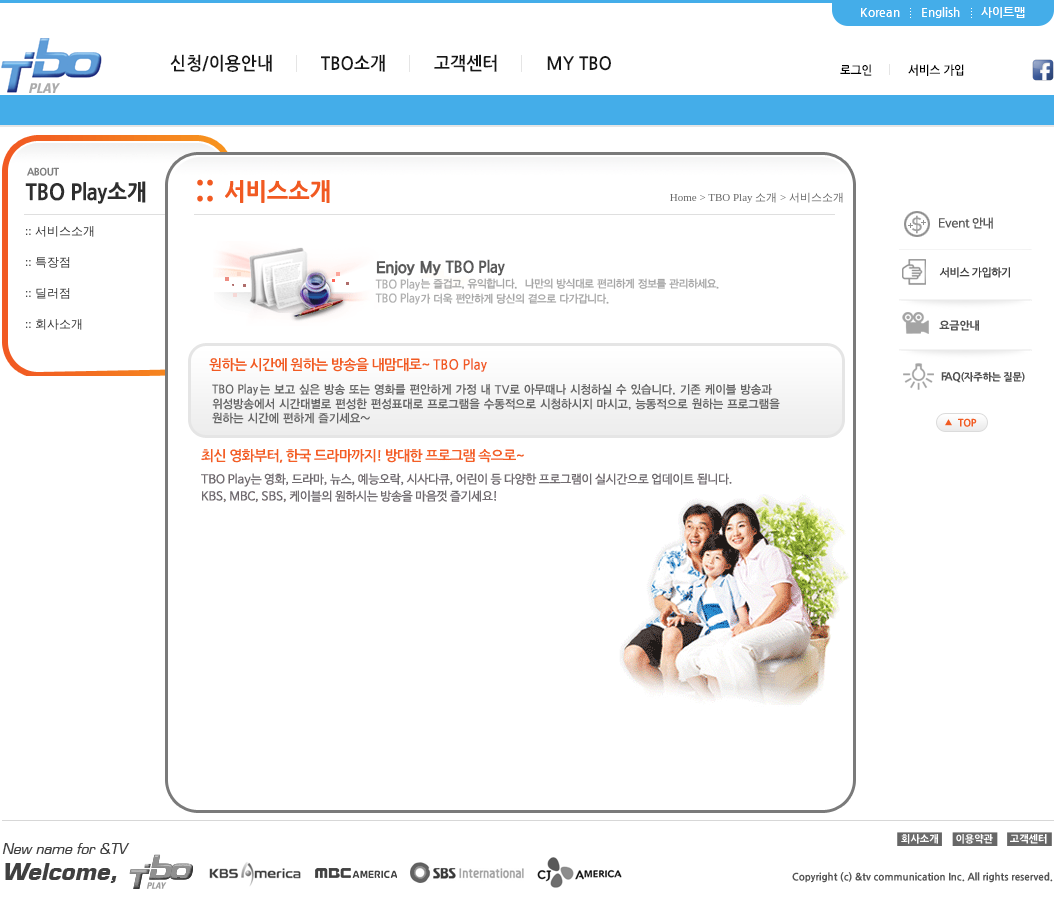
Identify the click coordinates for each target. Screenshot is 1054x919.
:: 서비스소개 (60, 231)
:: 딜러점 (48, 293)
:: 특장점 (48, 262)
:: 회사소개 (54, 324)
